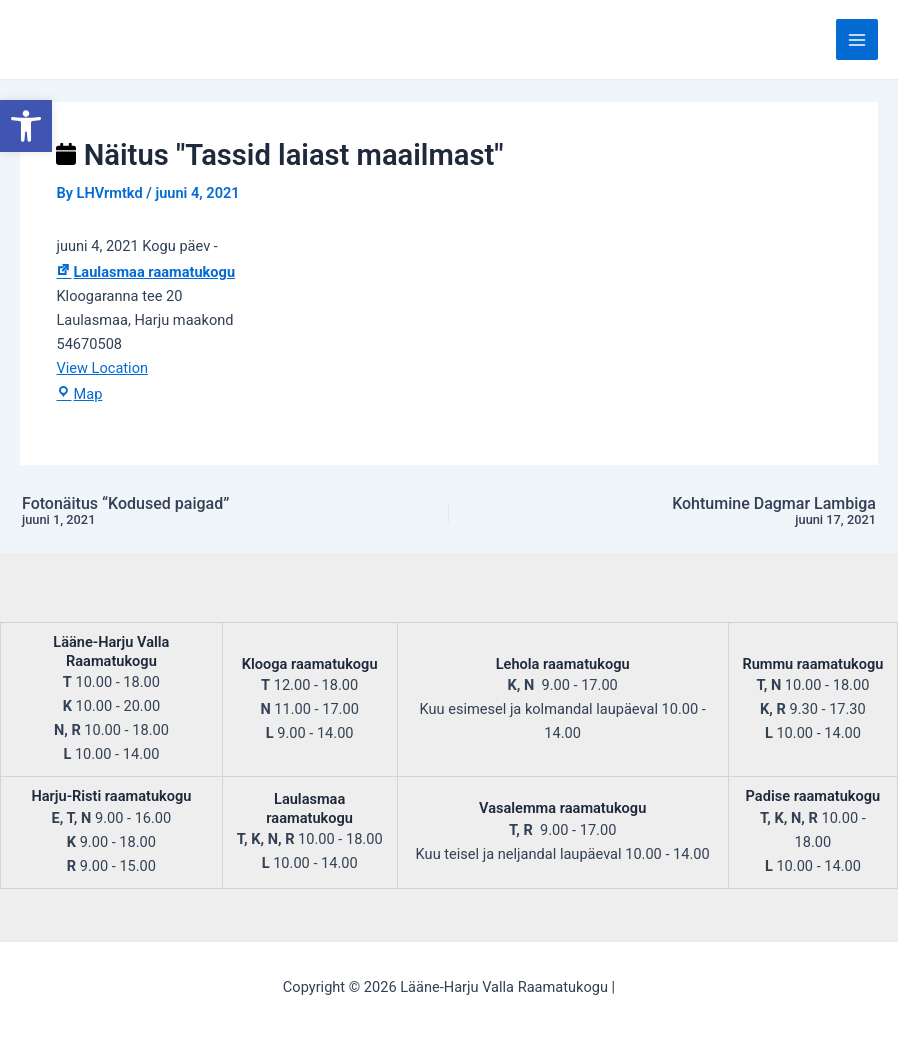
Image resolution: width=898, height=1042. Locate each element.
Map (79, 394)
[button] (26, 126)
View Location (102, 368)
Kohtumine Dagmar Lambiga (714, 512)
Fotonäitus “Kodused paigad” (183, 512)
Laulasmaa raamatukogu (145, 272)
